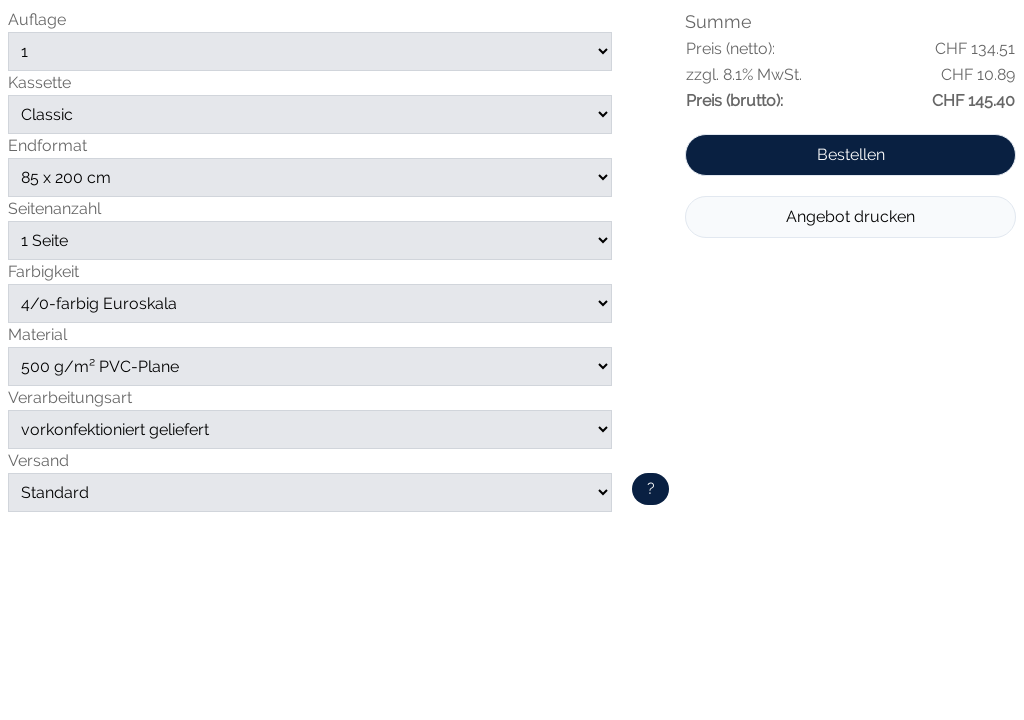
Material (37, 334)
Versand (38, 460)
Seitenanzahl (54, 208)
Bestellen (851, 154)
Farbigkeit (43, 271)
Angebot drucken (850, 216)
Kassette (39, 82)
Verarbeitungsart (70, 397)
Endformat (47, 145)
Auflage (37, 19)
